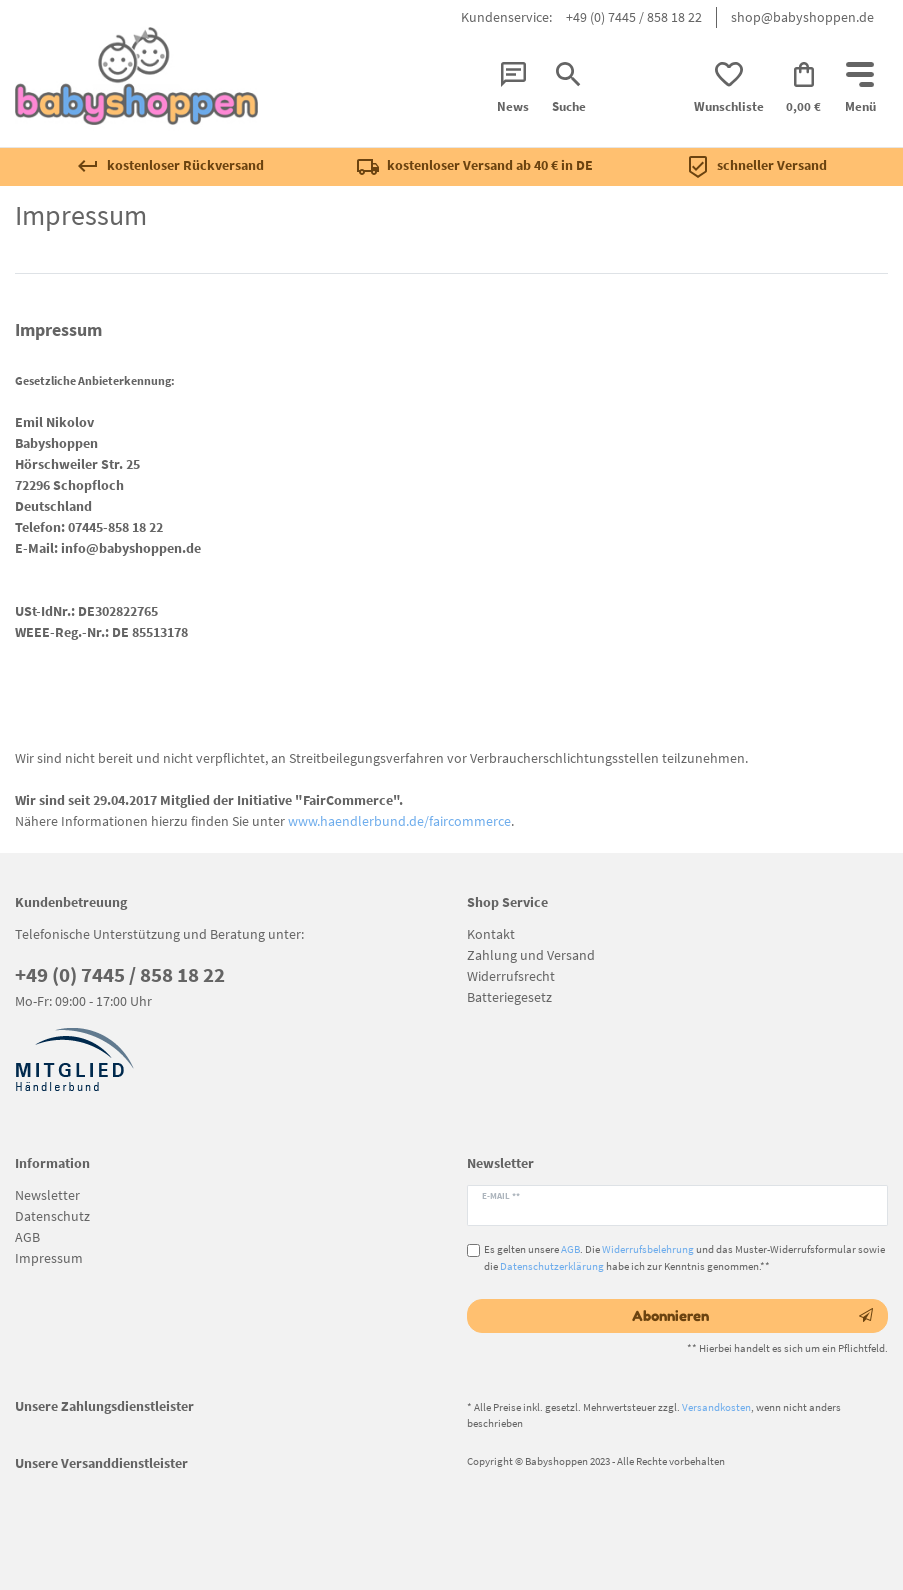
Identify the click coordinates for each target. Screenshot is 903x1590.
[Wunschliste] (729, 89)
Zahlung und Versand (531, 955)
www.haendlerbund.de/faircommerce (399, 821)
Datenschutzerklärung (552, 1266)
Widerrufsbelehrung (648, 1249)
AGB (27, 1237)
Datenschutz (52, 1216)
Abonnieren (752, 1316)
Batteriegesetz (509, 997)
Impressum (49, 1258)
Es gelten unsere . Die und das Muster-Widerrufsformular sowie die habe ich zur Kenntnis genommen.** (684, 1257)
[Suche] (568, 89)
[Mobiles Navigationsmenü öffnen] (860, 89)
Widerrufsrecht (511, 976)
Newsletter (47, 1195)
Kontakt (491, 934)
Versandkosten (716, 1407)
